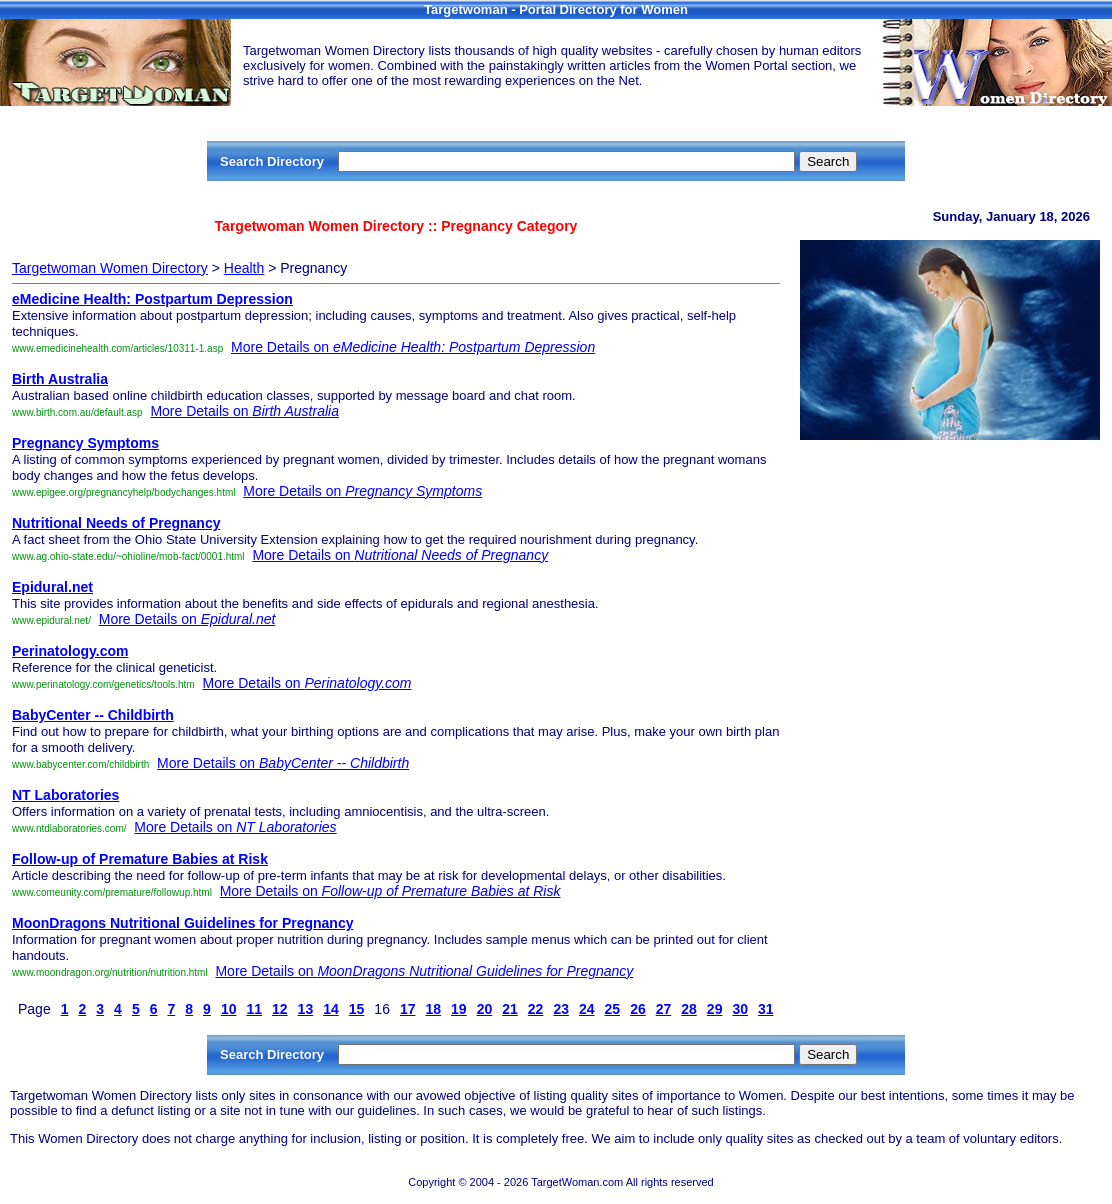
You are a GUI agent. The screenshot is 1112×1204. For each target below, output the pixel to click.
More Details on (413, 347)
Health (244, 268)
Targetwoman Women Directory (110, 268)
